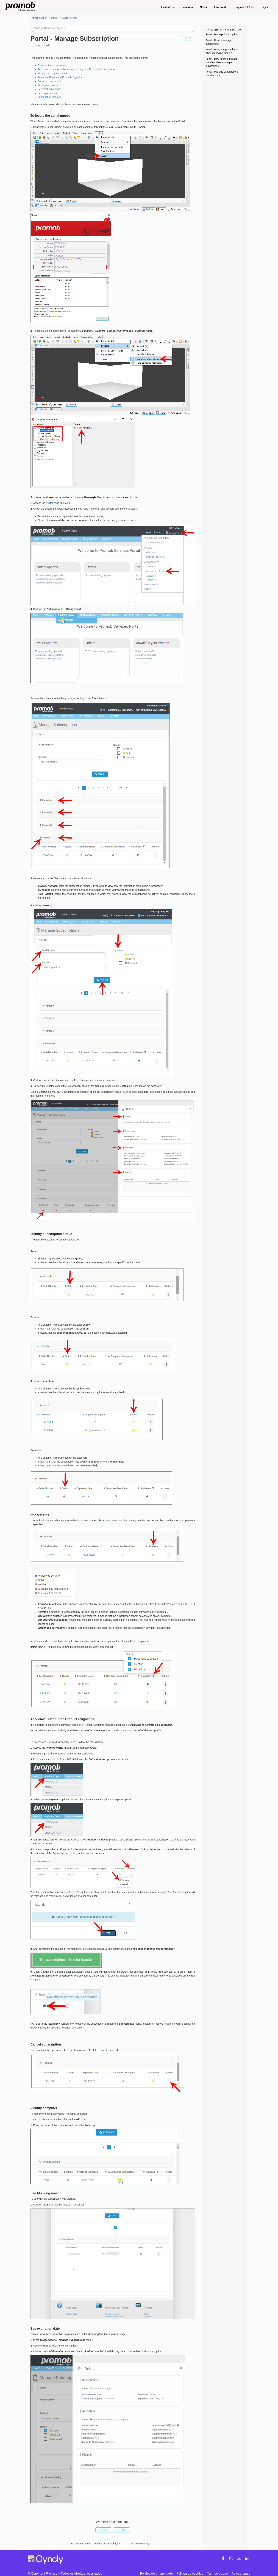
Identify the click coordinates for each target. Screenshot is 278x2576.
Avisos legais (241, 2573)
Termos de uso (217, 2573)
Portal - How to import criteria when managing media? (221, 51)
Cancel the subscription (50, 81)
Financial (220, 7)
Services (187, 7)
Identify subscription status (52, 73)
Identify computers (48, 85)
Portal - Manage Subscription (221, 34)
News (203, 7)
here (97, 2050)
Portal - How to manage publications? (218, 42)
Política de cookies (189, 2573)
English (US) (245, 7)
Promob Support (38, 17)
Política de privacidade (156, 2573)
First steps (167, 7)
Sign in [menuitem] (265, 7)
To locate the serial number (52, 65)
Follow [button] (188, 38)
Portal (54, 17)
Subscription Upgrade (50, 97)
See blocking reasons (49, 89)
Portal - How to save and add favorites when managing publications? (221, 62)
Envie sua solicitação (141, 2543)
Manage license (69, 17)
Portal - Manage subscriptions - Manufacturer (222, 73)
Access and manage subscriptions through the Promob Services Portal (76, 69)
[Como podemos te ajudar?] (113, 28)
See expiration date (48, 93)
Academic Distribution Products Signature (60, 77)
